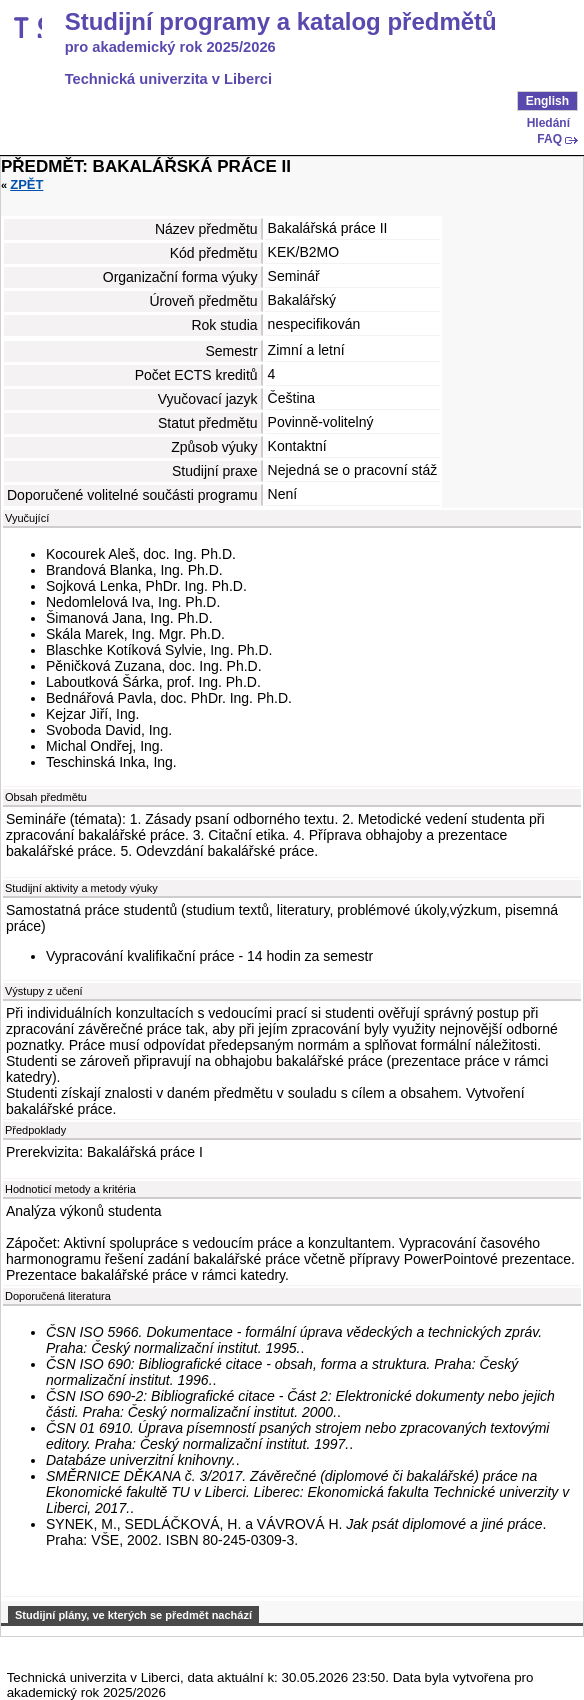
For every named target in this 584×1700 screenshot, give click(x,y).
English (547, 101)
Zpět (26, 184)
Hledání (548, 123)
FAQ (549, 139)
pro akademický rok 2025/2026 (170, 47)
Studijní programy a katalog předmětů (281, 22)
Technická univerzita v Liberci (168, 79)
